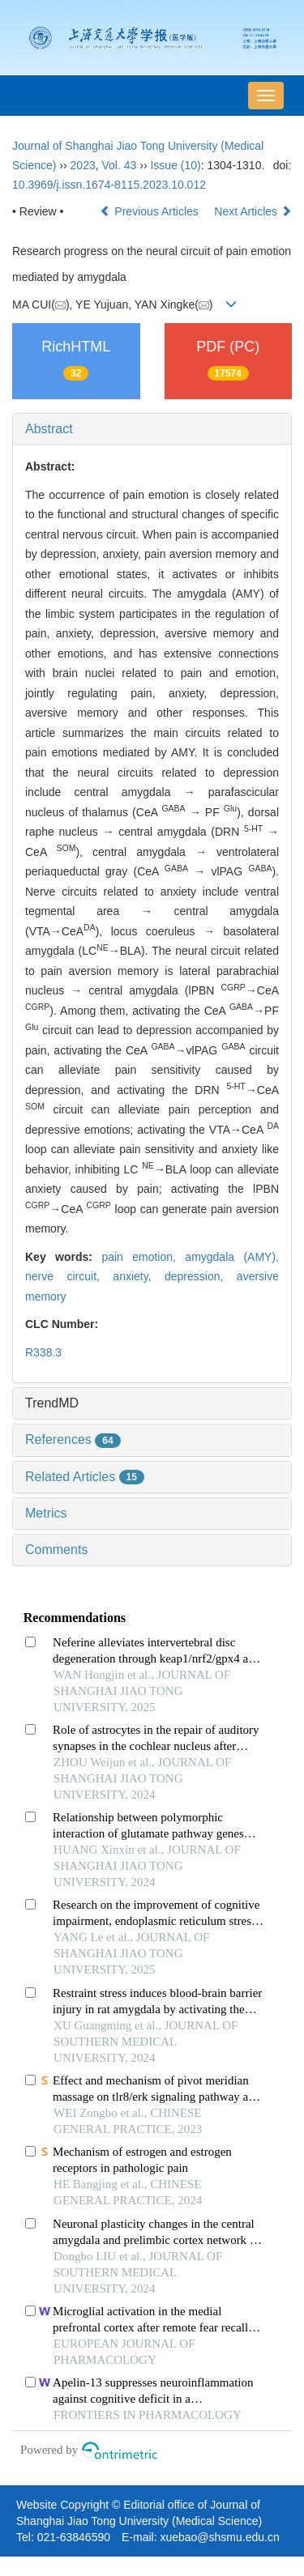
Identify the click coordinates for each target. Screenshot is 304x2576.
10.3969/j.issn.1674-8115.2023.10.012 (109, 184)
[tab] (152, 429)
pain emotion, (143, 1256)
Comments (56, 1549)
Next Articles (253, 211)
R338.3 (43, 1352)
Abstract (49, 429)
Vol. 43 (119, 165)
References (73, 1439)
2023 (83, 165)
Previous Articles (150, 211)
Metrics (46, 1513)
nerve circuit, (69, 1276)
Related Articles (84, 1477)
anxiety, (139, 1276)
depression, (201, 1276)
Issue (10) (175, 165)
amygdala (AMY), (232, 1256)
